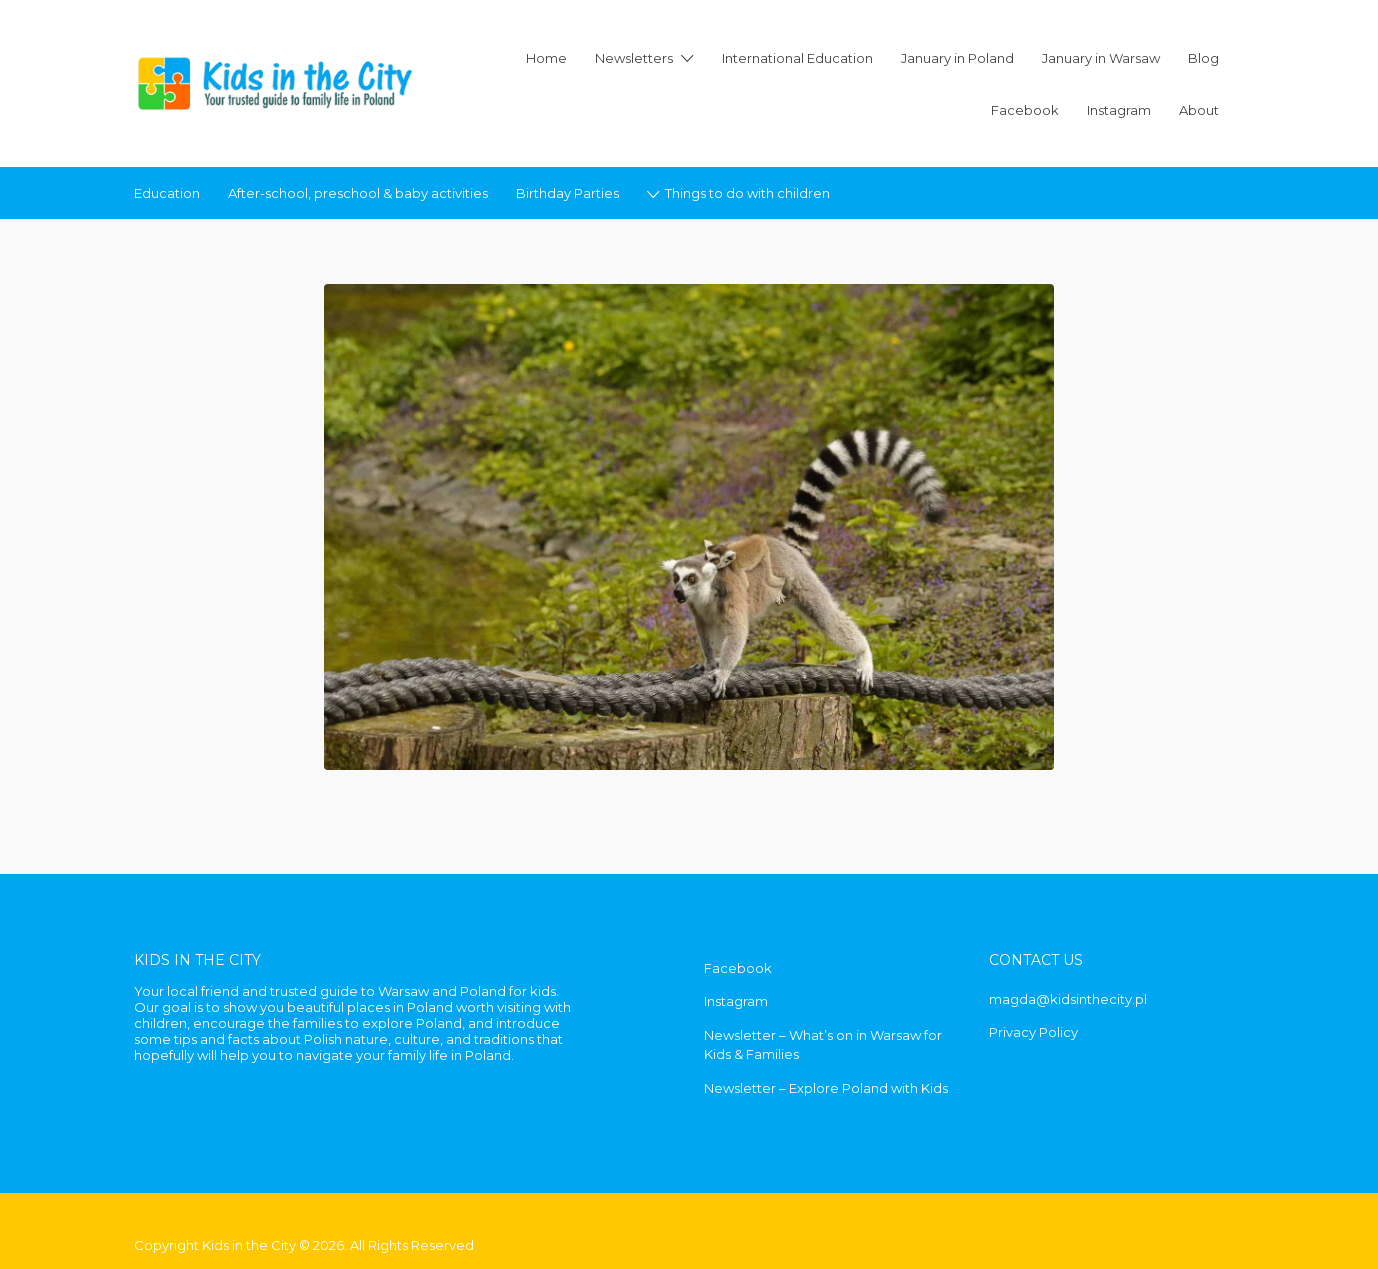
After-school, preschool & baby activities (358, 193)
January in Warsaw (1101, 58)
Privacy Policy (1033, 1032)
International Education (797, 58)
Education (167, 193)
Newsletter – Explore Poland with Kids (826, 1088)
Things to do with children (747, 193)
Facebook (1025, 110)
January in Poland (957, 58)
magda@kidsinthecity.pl (1068, 999)
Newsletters (634, 58)
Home (546, 58)
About (1199, 110)
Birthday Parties (567, 193)
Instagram (1119, 110)
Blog (1203, 58)
